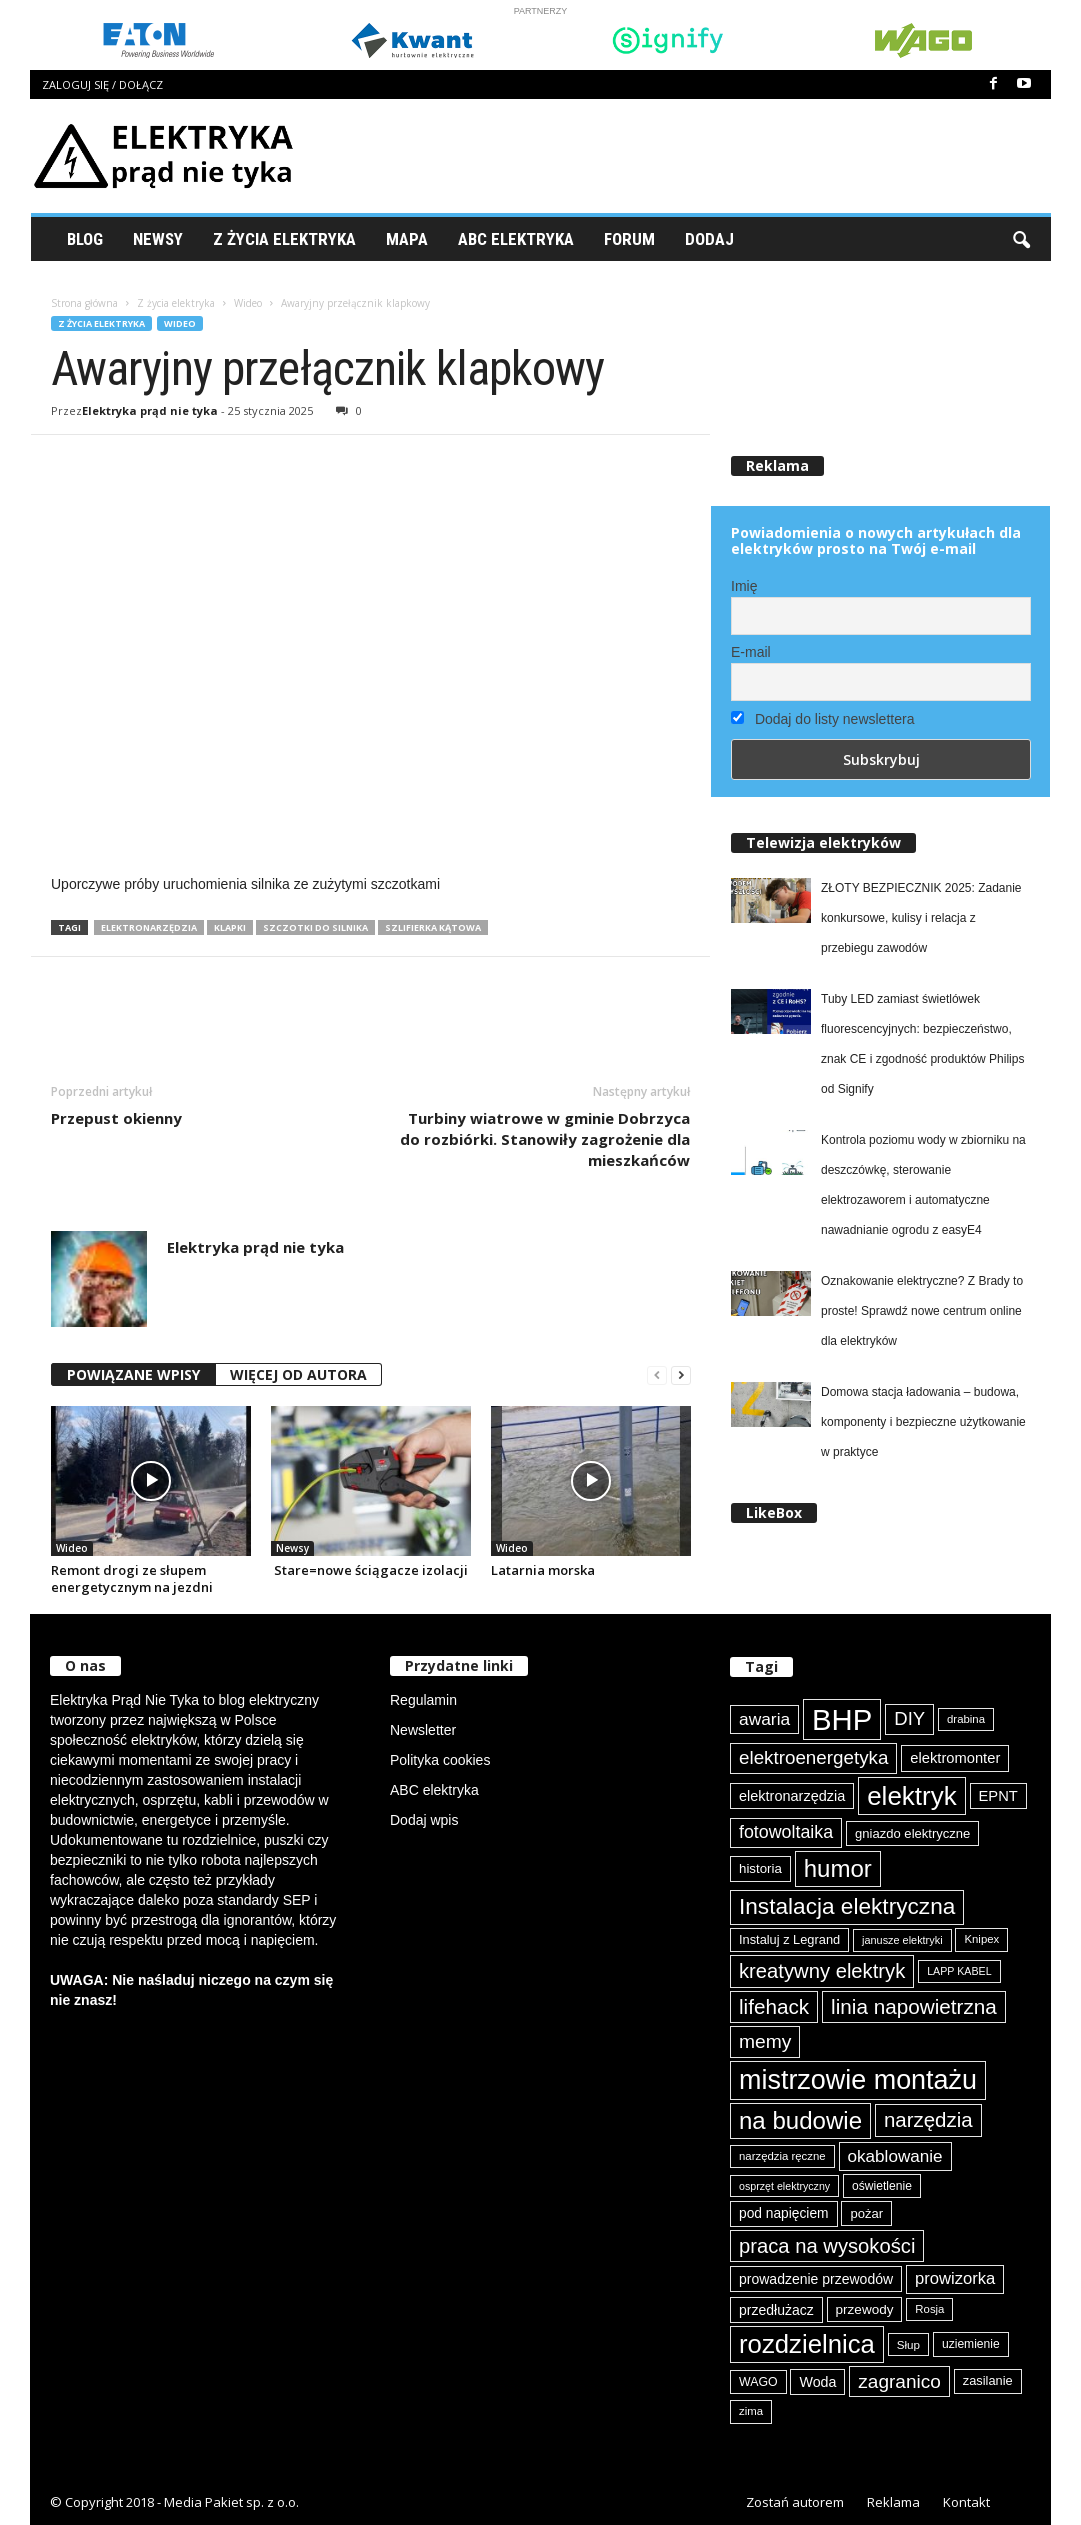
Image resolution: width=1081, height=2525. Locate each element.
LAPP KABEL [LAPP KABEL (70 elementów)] (959, 1971)
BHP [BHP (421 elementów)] (842, 1719)
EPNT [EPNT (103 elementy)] (998, 1796)
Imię (744, 586)
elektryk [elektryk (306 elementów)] (911, 1796)
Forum (629, 239)
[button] (1021, 239)
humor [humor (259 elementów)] (838, 1868)
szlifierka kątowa (433, 927)
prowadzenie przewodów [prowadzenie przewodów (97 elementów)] (816, 2279)
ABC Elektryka (516, 239)
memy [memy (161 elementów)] (765, 2041)
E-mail (751, 652)
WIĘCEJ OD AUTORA (298, 1374)
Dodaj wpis (424, 1820)
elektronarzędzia (149, 927)
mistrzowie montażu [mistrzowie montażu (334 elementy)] (858, 2080)
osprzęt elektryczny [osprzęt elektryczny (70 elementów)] (784, 2186)
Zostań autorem (795, 2502)
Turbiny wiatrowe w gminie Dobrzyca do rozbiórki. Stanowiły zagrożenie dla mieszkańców (545, 1139)
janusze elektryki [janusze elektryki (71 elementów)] (902, 1940)
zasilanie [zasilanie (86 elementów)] (988, 2380)
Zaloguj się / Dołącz (102, 84)
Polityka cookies (440, 1760)
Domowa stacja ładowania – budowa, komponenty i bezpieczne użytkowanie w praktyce (923, 1422)
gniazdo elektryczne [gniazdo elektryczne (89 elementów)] (912, 1833)
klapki (230, 927)
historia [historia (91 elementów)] (760, 1868)
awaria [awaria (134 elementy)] (764, 1719)
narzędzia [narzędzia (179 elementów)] (928, 2119)
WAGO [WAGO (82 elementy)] (758, 2382)
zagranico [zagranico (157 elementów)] (899, 2381)
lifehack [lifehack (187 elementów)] (774, 2006)
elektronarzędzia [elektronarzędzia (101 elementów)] (792, 1796)
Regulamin (423, 1700)
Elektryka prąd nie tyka (150, 410)
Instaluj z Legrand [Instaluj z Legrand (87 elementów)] (789, 1939)
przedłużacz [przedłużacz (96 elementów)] (776, 2310)
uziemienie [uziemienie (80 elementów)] (971, 2344)
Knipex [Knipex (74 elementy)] (981, 1939)
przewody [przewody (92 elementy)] (865, 2309)
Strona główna (84, 303)
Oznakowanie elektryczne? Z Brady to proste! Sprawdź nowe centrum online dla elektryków (922, 1311)
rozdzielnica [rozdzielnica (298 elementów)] (807, 2344)
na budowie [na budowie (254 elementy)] (800, 2120)
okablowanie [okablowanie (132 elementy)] (895, 2156)
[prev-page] (657, 1375)
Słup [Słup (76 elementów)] (908, 2344)
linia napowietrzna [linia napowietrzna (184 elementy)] (914, 2006)
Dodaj (709, 239)
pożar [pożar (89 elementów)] (866, 2213)
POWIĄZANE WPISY (133, 1374)
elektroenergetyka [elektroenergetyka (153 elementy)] (813, 1757)
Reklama (893, 2502)
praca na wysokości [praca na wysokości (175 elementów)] (827, 2246)
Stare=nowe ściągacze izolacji (369, 1570)
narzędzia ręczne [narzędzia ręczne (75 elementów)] (782, 2156)
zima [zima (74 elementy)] (751, 2411)
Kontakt (966, 2502)
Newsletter (423, 1730)
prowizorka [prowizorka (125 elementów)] (955, 2278)
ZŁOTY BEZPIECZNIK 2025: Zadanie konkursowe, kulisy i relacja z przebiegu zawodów (921, 918)
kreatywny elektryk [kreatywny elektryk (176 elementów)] (822, 1971)
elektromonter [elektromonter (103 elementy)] (955, 1758)
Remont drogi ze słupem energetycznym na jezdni (132, 1578)
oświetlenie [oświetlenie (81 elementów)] (882, 2186)
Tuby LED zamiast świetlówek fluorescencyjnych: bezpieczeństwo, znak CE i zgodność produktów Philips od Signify (922, 1044)
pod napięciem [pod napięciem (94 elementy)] (784, 2213)
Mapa (407, 239)
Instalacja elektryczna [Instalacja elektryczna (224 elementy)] (847, 1906)
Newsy (158, 239)
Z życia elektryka (284, 239)
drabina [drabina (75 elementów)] (966, 1719)
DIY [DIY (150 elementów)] (909, 1718)
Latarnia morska (543, 1570)
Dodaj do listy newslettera (822, 719)
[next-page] (681, 1375)
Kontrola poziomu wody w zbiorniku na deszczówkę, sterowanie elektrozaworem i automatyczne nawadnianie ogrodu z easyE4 (923, 1185)
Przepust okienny (116, 1118)
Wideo (248, 303)
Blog (85, 239)
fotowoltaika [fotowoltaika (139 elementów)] (786, 1832)
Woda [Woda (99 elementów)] (817, 2382)
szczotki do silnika (315, 927)
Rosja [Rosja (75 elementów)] (929, 2309)
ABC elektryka (434, 1790)
